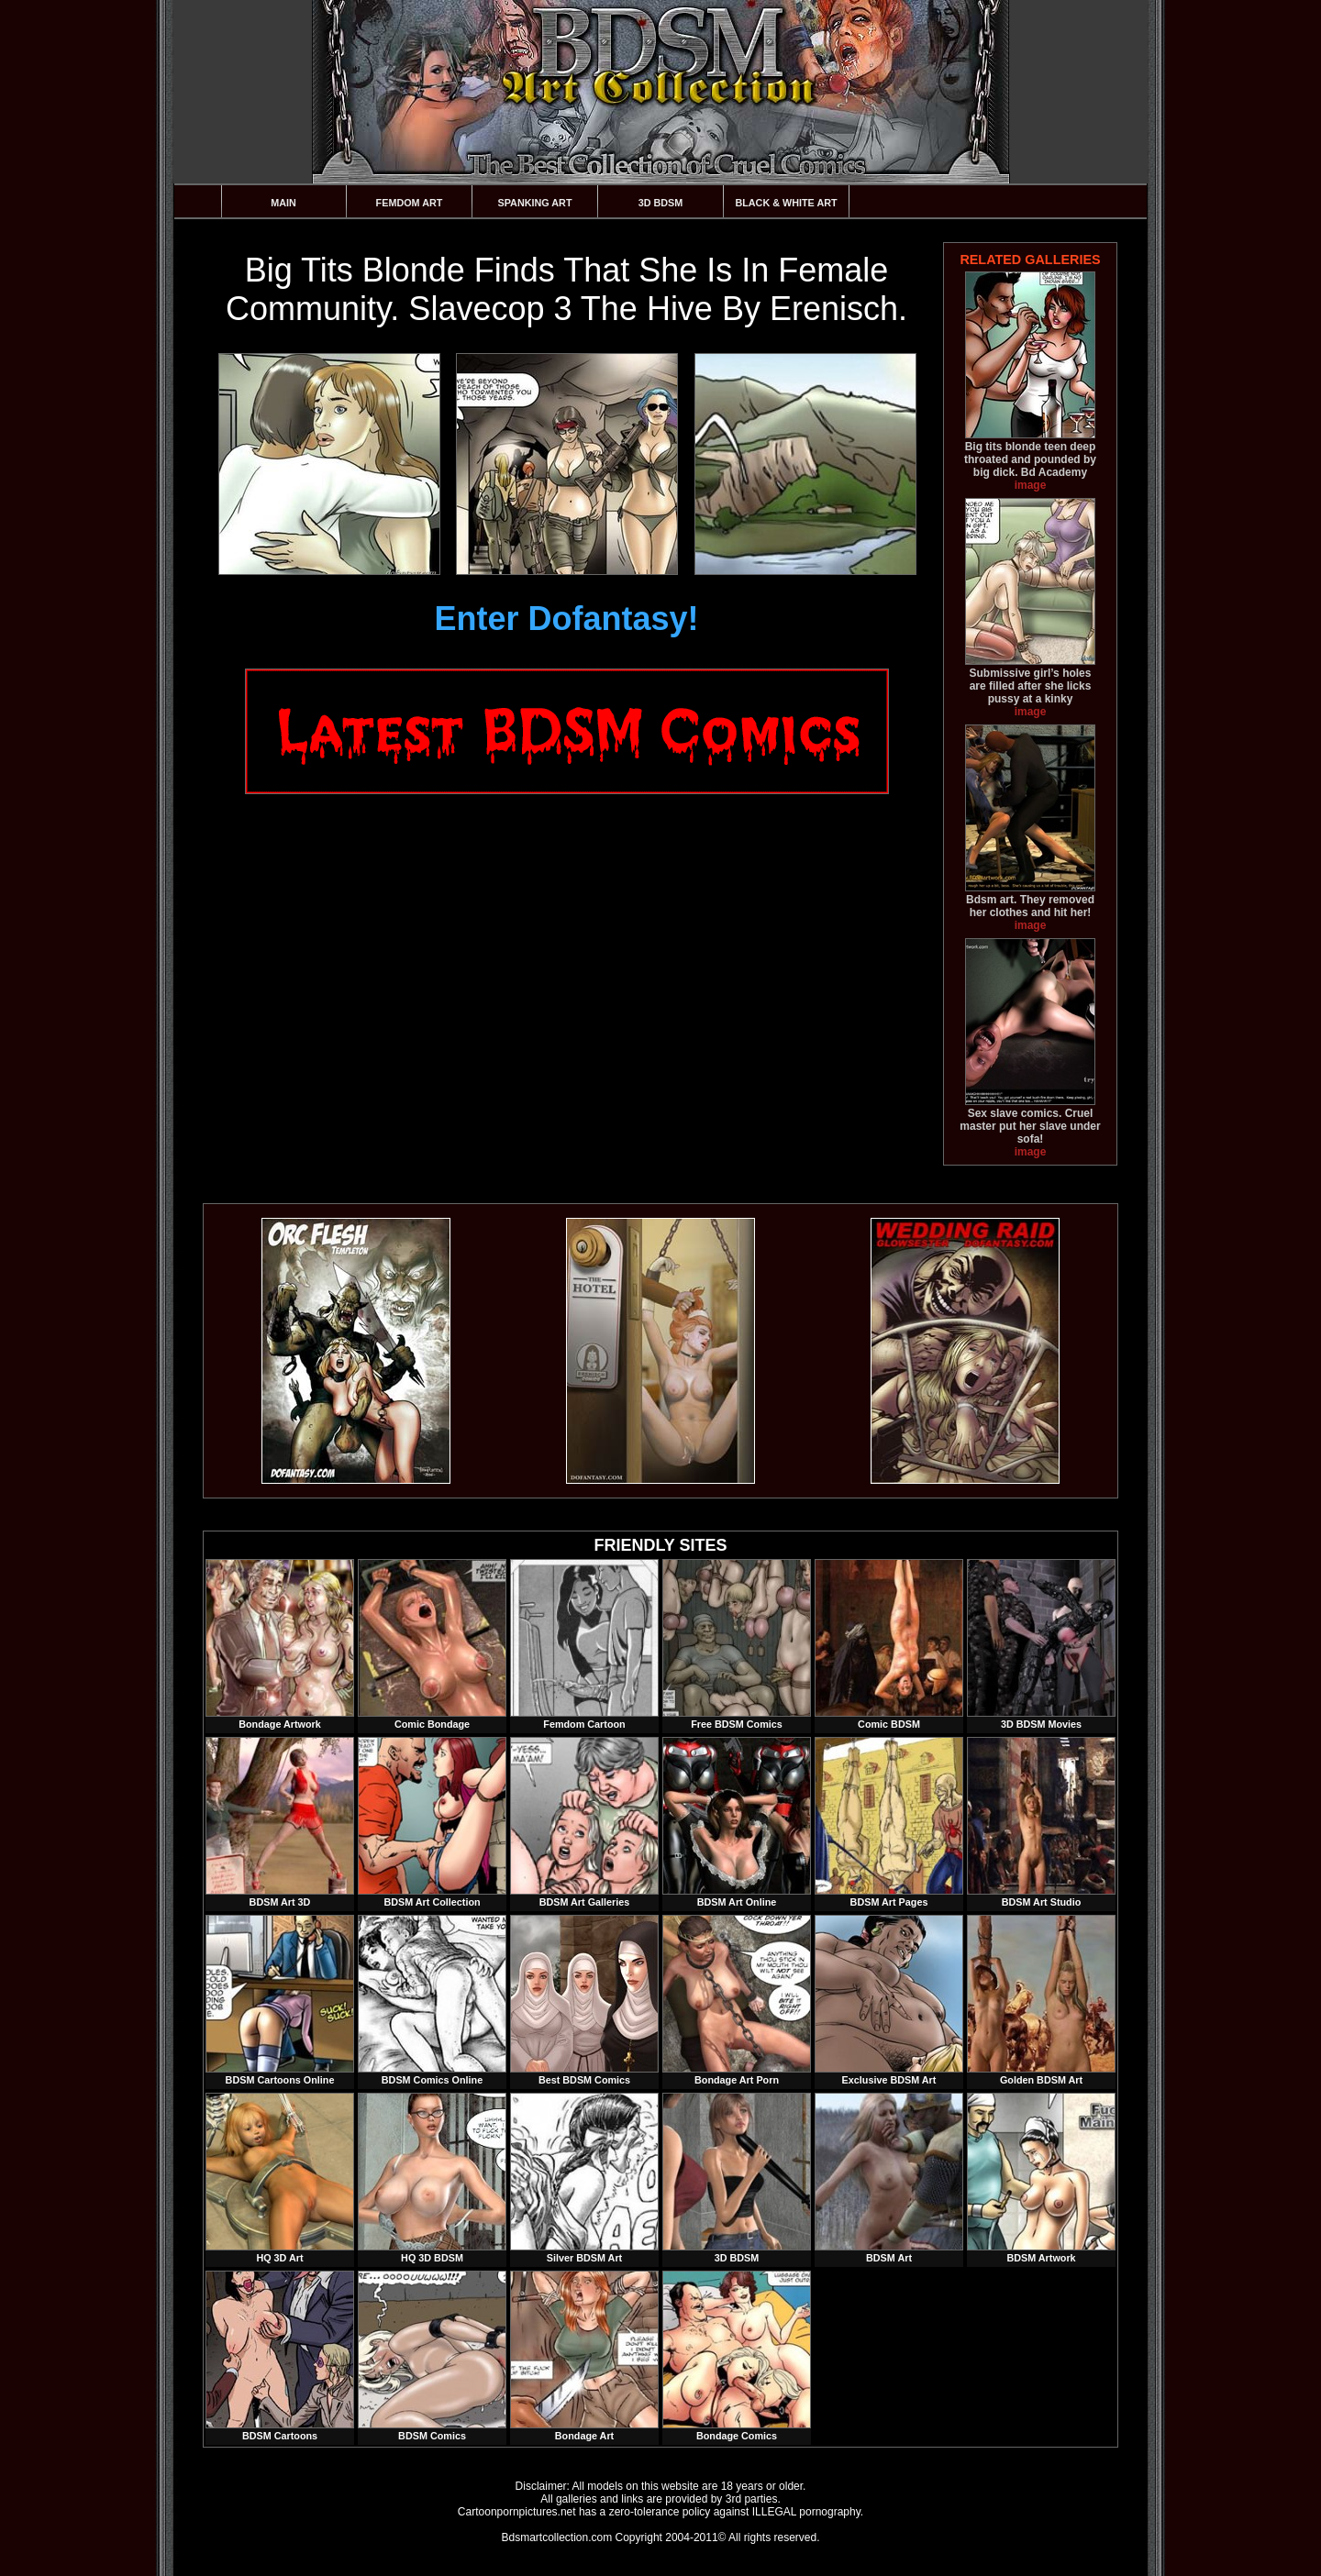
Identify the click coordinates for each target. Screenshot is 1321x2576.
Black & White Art (786, 202)
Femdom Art (409, 202)
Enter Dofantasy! (566, 618)
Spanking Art (535, 202)
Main (283, 202)
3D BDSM (660, 202)
